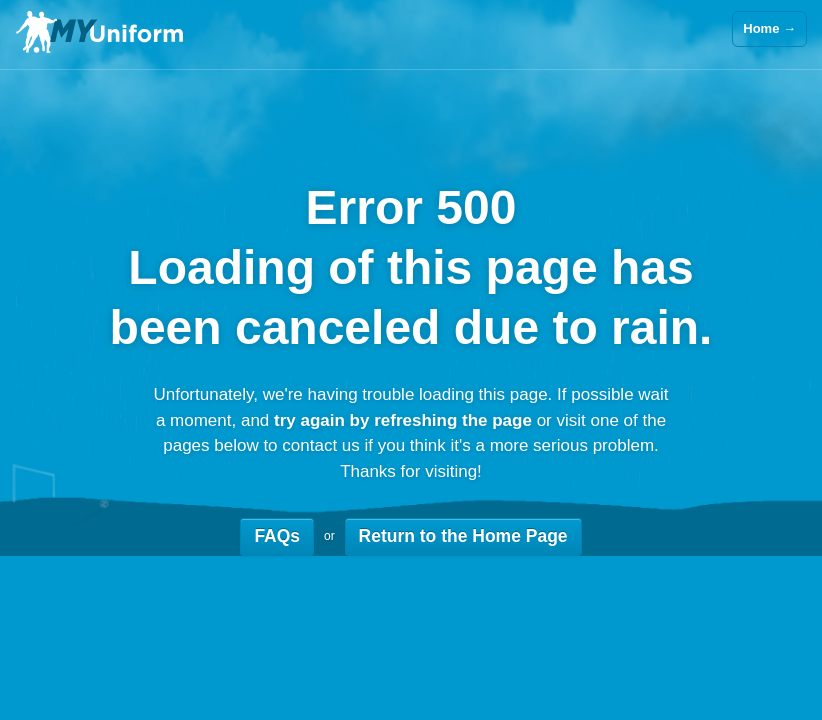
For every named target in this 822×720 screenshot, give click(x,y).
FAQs (277, 536)
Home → (769, 28)
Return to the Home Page (463, 536)
